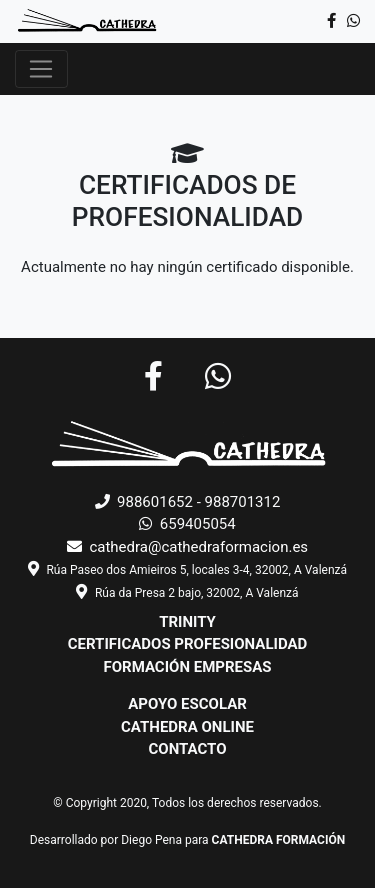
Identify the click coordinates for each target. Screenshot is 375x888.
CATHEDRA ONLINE (187, 727)
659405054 (187, 524)
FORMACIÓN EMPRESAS (187, 667)
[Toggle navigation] (41, 69)
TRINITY (187, 622)
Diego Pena (151, 840)
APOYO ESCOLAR (187, 704)
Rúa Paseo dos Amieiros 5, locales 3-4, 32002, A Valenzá (196, 570)
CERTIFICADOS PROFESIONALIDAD (188, 644)
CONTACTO (187, 749)
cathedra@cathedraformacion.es (187, 547)
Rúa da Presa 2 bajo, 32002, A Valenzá (197, 593)
